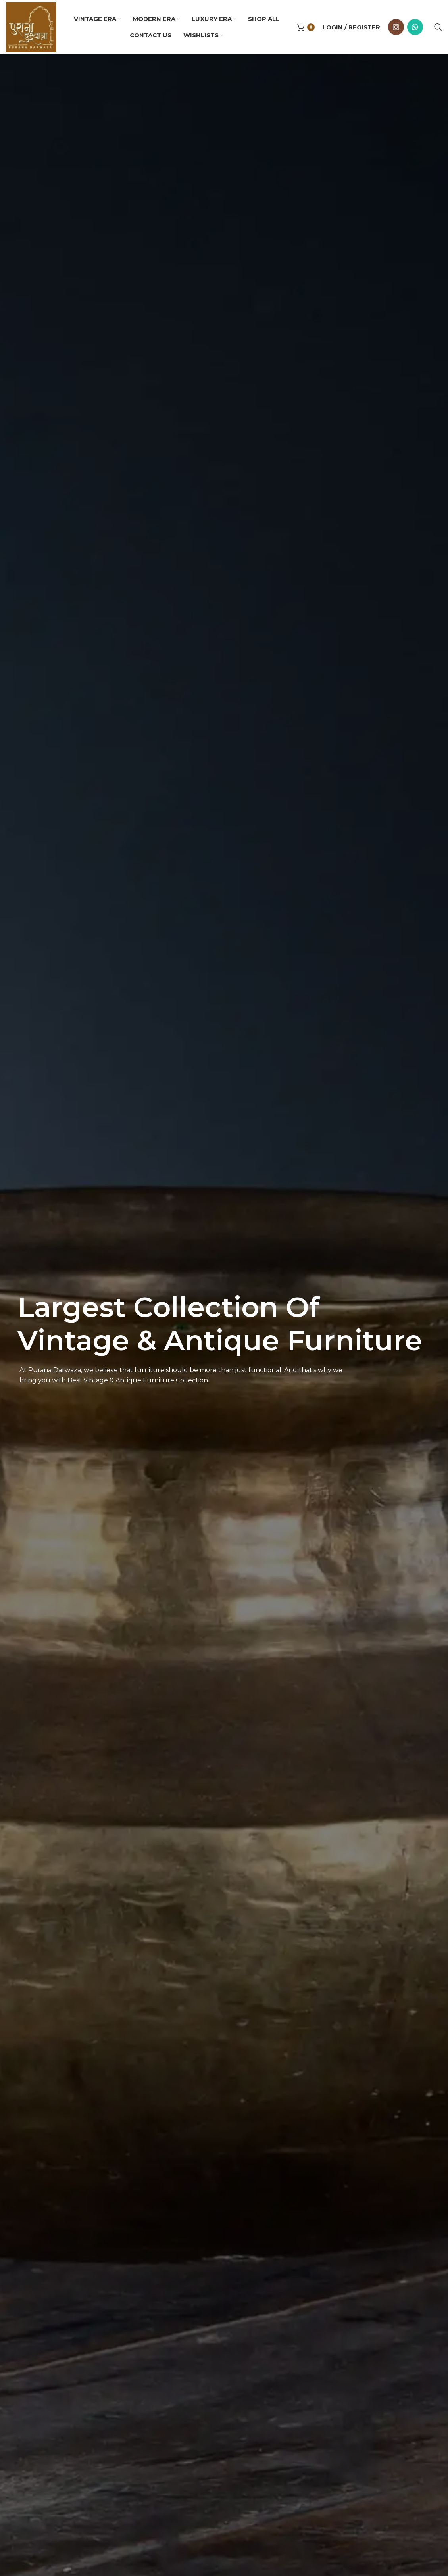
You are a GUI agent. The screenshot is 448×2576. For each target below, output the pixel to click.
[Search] (438, 27)
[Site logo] (31, 26)
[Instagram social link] (396, 27)
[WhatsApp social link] (415, 27)
